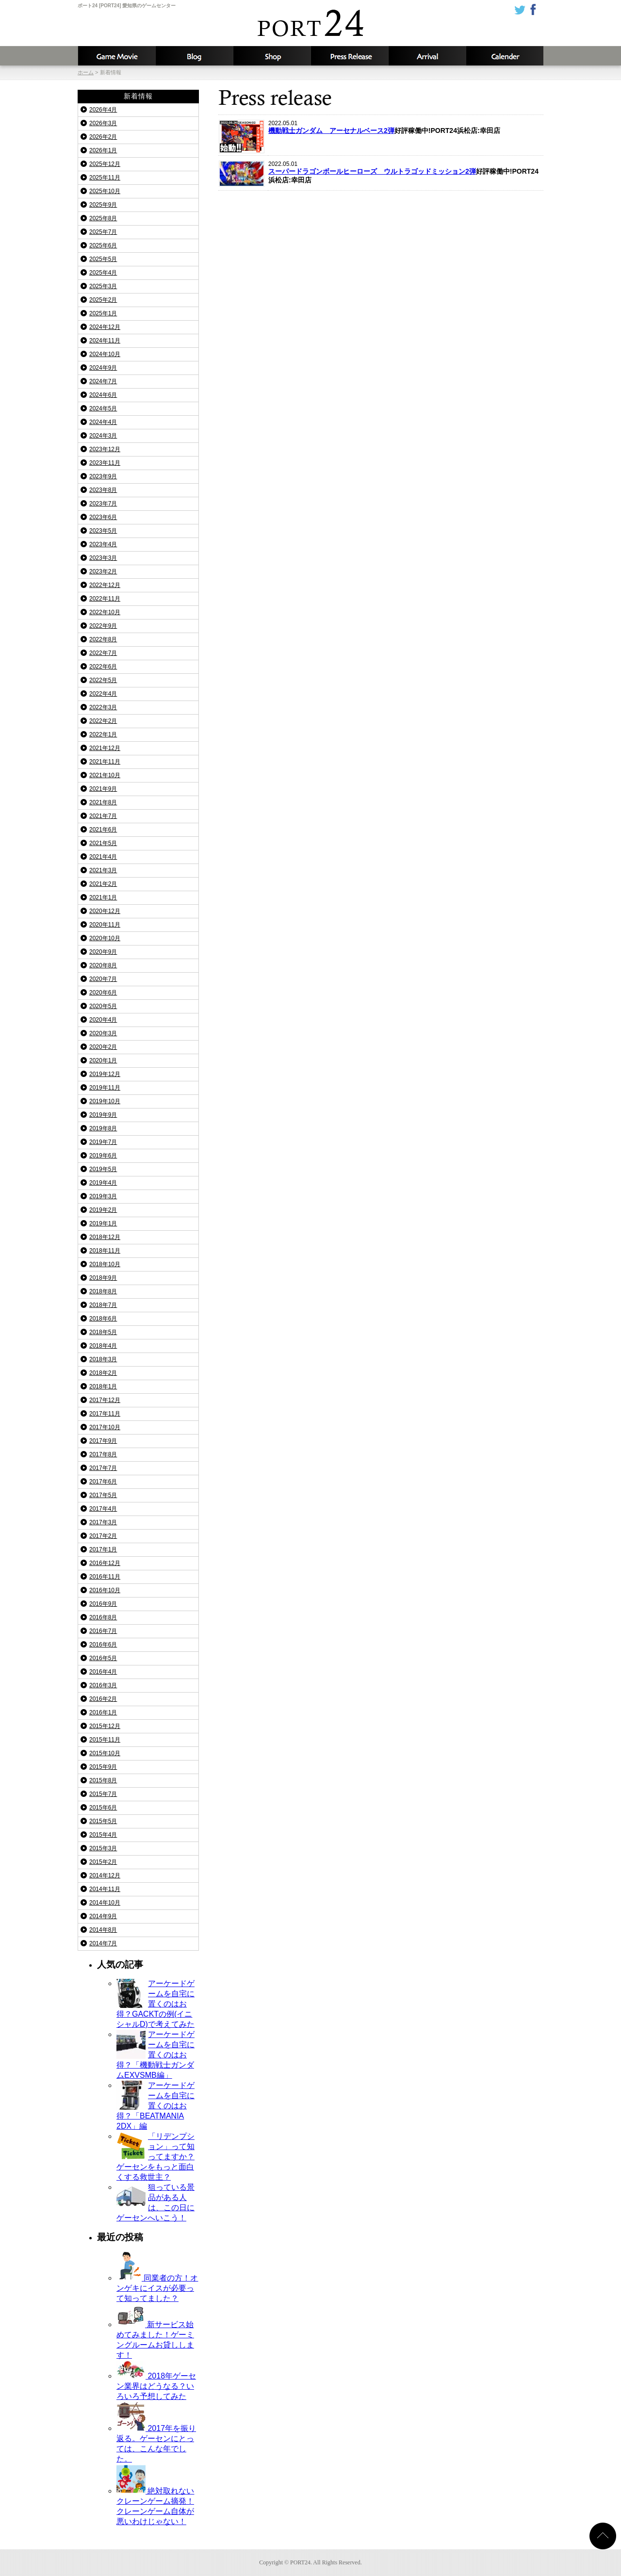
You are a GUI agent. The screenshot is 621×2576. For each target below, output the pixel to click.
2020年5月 (103, 1006)
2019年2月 (103, 1209)
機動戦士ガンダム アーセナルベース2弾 (331, 130)
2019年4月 (103, 1182)
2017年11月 (104, 1413)
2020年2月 (103, 1046)
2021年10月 (104, 775)
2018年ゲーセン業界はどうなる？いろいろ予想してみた (156, 2386)
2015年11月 (104, 1739)
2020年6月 (103, 992)
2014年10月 (104, 1902)
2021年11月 (104, 761)
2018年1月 (103, 1386)
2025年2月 (103, 299)
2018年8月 (103, 1291)
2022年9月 (103, 625)
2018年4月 (103, 1345)
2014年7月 (103, 1943)
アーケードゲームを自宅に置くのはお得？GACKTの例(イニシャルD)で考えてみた (155, 2003)
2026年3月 (103, 123)
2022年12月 (104, 585)
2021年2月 (103, 883)
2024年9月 (103, 367)
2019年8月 (103, 1128)
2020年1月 (103, 1060)
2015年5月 (103, 1821)
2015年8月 (103, 1780)
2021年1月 (103, 897)
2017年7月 (103, 1468)
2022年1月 (103, 734)
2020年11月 (104, 924)
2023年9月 (103, 476)
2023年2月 (103, 571)
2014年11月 (104, 1889)
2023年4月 (103, 544)
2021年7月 (103, 816)
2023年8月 (103, 490)
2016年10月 (104, 1590)
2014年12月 (104, 1875)
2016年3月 (103, 1685)
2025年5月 (103, 259)
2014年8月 (103, 1929)
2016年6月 (103, 1644)
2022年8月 (103, 639)
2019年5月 (103, 1169)
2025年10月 (104, 191)
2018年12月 (104, 1237)
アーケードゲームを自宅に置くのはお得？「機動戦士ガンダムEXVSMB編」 (155, 2054)
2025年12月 (104, 164)
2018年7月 (103, 1305)
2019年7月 (103, 1142)
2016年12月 (104, 1563)
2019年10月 (104, 1101)
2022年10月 (104, 612)
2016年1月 (103, 1712)
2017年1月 (103, 1549)
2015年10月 (104, 1753)
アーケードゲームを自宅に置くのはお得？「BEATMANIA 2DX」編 (155, 2105)
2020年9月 (103, 951)
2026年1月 (103, 150)
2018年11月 (104, 1250)
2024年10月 (104, 354)
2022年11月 (104, 598)
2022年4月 (103, 693)
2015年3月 (103, 1848)
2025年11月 (104, 177)
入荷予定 (427, 55)
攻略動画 (116, 55)
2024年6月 (103, 394)
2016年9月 (103, 1603)
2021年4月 (103, 856)
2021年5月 (103, 843)
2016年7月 (103, 1631)
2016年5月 (103, 1658)
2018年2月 (103, 1373)
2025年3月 (103, 286)
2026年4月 (103, 109)
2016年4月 (103, 1671)
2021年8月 (103, 802)
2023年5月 (103, 530)
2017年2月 (103, 1536)
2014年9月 (103, 1916)
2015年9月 (103, 1766)
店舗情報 (271, 55)
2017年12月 (104, 1400)
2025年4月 (103, 272)
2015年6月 (103, 1807)
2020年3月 (103, 1033)
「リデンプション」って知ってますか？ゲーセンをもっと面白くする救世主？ (155, 2156)
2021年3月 (103, 870)
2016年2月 (103, 1699)
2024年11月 (104, 340)
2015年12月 (104, 1726)
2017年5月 (103, 1495)
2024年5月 (103, 408)
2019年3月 (103, 1196)
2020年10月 (104, 938)
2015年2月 (103, 1862)
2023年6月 (103, 517)
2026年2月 (103, 136)
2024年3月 (103, 435)
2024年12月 (104, 327)
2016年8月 (103, 1617)
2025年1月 (103, 313)
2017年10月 (104, 1427)
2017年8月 (103, 1454)
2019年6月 (103, 1155)
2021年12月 (104, 748)
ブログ (194, 55)
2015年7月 (103, 1794)
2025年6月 (103, 245)
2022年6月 (103, 666)
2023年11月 (104, 462)
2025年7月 (103, 231)
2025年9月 (103, 204)
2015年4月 (103, 1834)
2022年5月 (103, 680)
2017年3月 (103, 1522)
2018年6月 (103, 1318)
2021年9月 (103, 788)
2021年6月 (103, 829)
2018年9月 (103, 1277)
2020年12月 (104, 911)
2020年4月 (103, 1019)
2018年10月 (104, 1264)
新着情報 (349, 55)
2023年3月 (103, 557)
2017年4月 (103, 1508)
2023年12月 (104, 449)
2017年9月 (103, 1440)
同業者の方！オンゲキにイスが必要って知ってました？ (157, 2288)
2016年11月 (104, 1576)
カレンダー (504, 55)
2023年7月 (103, 503)
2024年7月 (103, 381)
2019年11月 (104, 1087)
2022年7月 (103, 653)
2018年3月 (103, 1359)
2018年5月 (103, 1332)
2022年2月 (103, 720)
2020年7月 (103, 979)
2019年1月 (103, 1223)
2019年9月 (103, 1114)
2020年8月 (103, 965)
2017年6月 (103, 1481)
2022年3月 (103, 707)
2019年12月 (104, 1074)
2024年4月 (103, 422)
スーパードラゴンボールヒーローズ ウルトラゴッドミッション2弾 (372, 171)
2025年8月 (103, 218)
